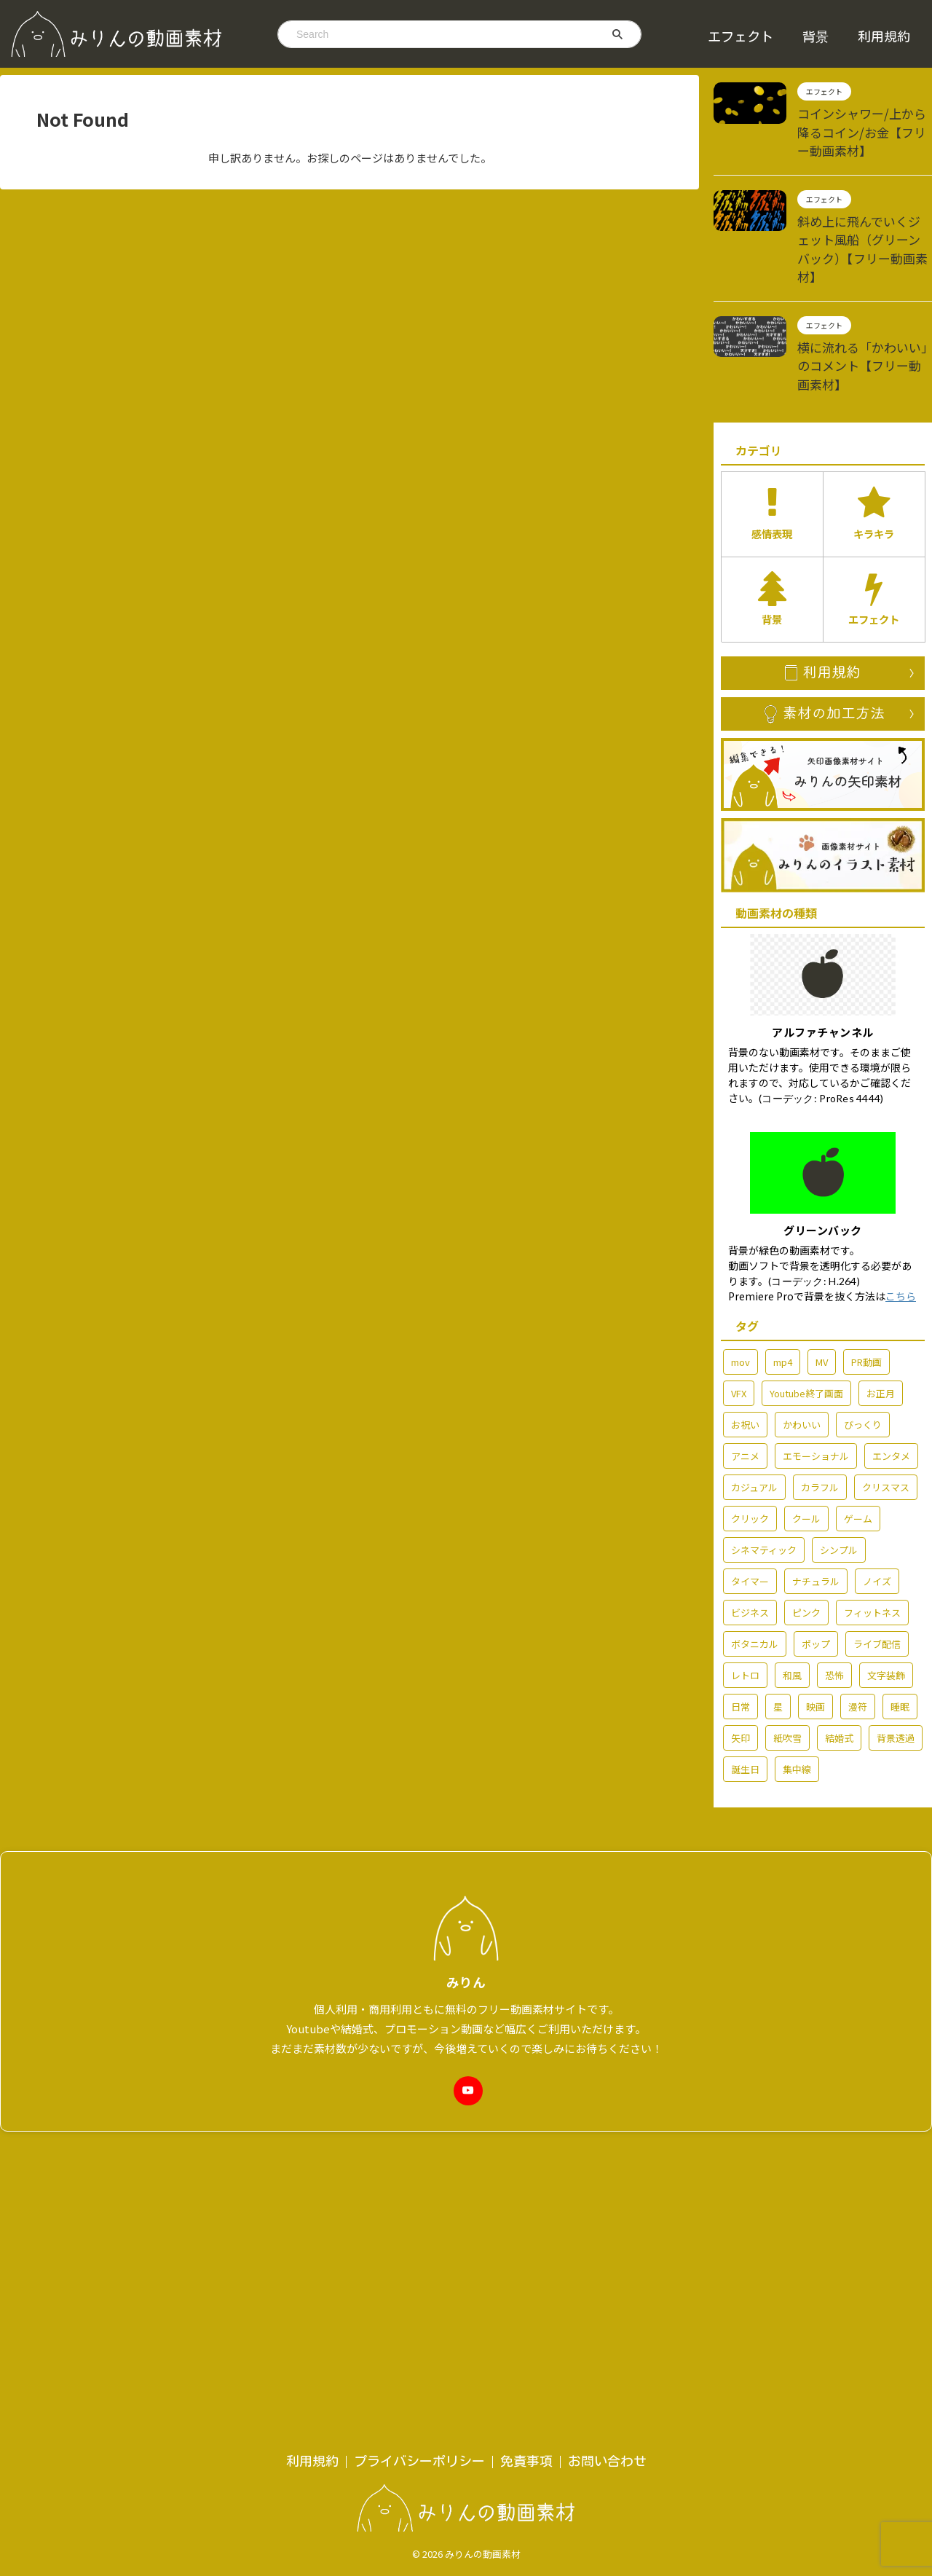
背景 (815, 36)
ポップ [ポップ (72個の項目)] (816, 1576)
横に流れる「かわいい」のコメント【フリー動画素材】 (863, 322)
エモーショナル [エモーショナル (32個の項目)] (816, 1388)
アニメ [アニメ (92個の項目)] (745, 1388)
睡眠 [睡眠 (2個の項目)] (899, 1639)
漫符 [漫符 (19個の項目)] (857, 1639)
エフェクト (740, 36)
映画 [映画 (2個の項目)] (815, 1639)
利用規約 (884, 36)
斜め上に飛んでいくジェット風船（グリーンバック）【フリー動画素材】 (863, 229)
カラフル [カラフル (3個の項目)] (820, 1419)
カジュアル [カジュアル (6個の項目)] (754, 1419)
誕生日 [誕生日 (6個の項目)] (745, 1701)
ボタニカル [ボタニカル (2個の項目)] (754, 1576)
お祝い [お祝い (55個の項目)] (745, 1357)
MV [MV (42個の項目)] (822, 1294)
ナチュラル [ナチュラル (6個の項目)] (816, 1513)
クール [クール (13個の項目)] (806, 1451)
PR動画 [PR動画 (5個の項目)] (866, 1294)
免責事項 (526, 2101)
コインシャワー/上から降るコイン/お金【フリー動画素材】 (860, 128)
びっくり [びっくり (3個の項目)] (863, 1357)
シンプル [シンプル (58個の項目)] (839, 1482)
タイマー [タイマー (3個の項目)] (750, 1513)
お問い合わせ (607, 2101)
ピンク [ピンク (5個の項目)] (806, 1545)
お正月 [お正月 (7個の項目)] (880, 1325)
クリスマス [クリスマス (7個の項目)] (885, 1419)
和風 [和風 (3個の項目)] (792, 1607)
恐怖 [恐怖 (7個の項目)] (834, 1607)
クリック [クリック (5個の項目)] (750, 1451)
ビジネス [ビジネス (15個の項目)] (750, 1545)
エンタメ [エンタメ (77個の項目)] (891, 1388)
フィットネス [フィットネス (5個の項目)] (872, 1545)
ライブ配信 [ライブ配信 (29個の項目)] (877, 1576)
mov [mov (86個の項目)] (740, 1294)
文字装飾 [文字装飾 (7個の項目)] (886, 1607)
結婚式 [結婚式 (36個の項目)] (839, 1670)
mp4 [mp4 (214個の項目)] (782, 1294)
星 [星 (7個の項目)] (778, 1639)
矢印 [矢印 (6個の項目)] (740, 1670)
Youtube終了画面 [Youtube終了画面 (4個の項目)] (806, 1325)
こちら (900, 1228)
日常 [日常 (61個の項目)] (740, 1639)
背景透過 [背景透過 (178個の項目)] (896, 1670)
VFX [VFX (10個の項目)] (738, 1325)
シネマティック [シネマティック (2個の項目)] (764, 1482)
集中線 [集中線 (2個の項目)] (797, 1701)
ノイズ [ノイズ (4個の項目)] (877, 1513)
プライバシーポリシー (419, 2101)
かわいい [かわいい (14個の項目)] (802, 1357)
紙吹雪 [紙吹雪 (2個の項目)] (787, 1670)
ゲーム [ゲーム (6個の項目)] (858, 1451)
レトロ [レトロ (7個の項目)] (745, 1607)
